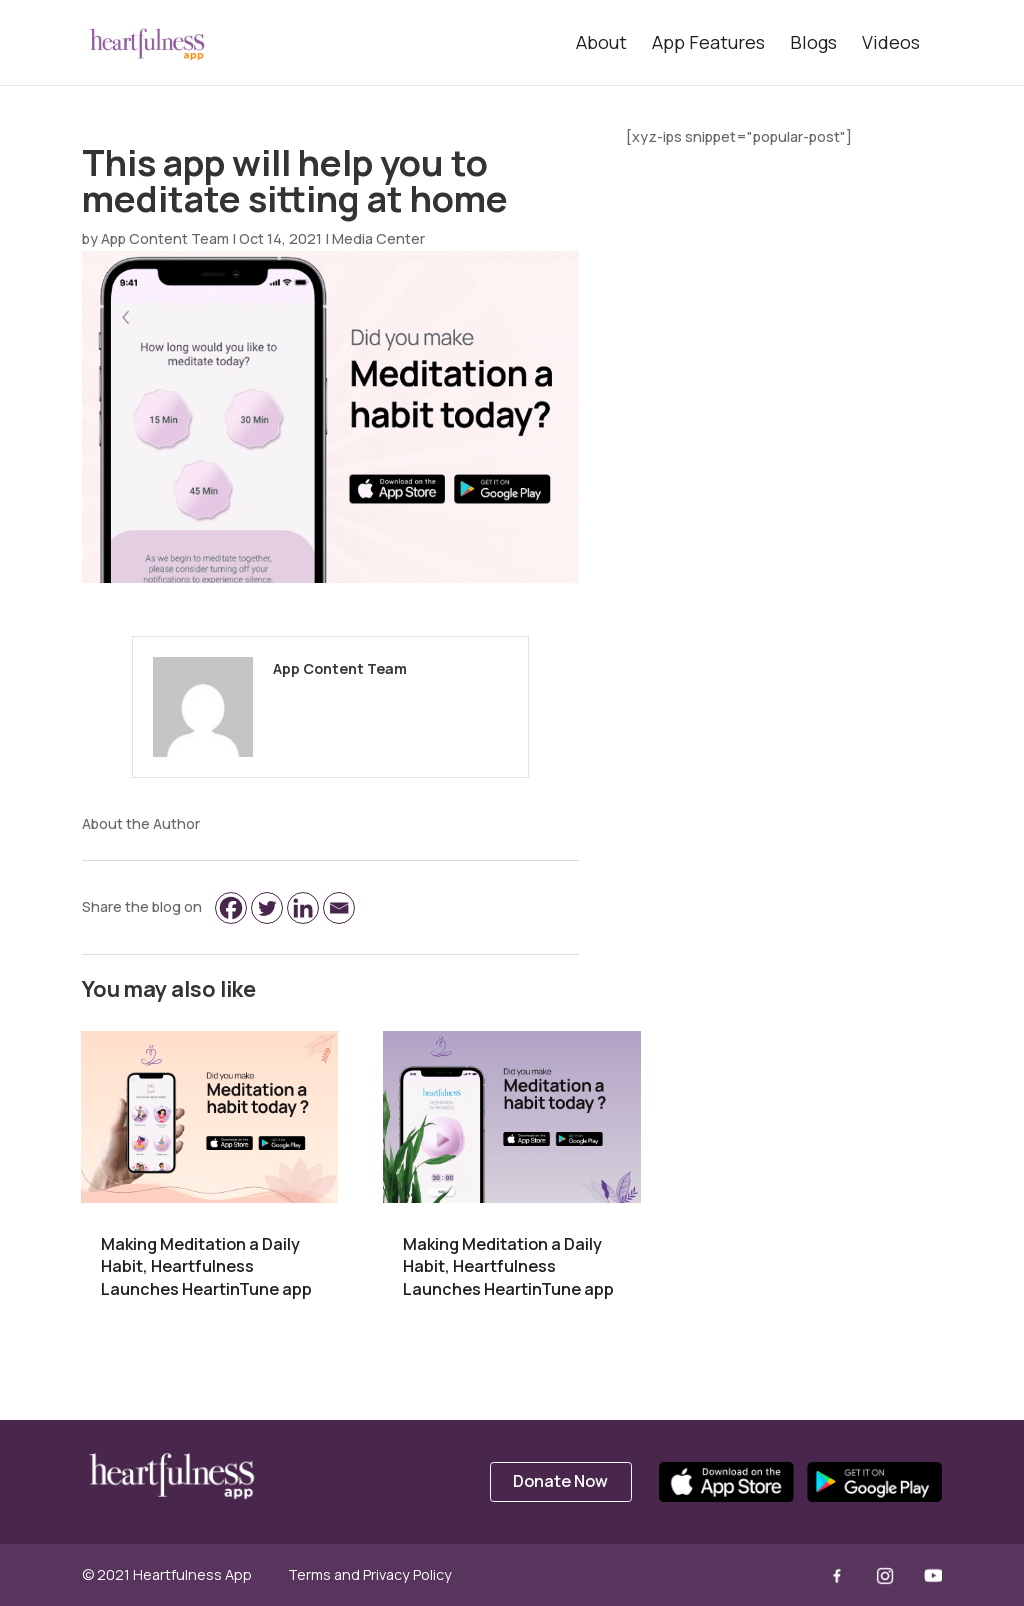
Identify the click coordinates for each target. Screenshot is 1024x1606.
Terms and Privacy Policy (370, 1574)
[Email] (339, 908)
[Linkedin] (303, 908)
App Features (708, 42)
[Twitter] (267, 908)
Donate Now (560, 1481)
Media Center (378, 238)
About (601, 42)
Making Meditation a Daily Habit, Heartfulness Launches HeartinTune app (206, 1266)
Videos (891, 42)
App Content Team (165, 238)
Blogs (813, 42)
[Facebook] (231, 908)
